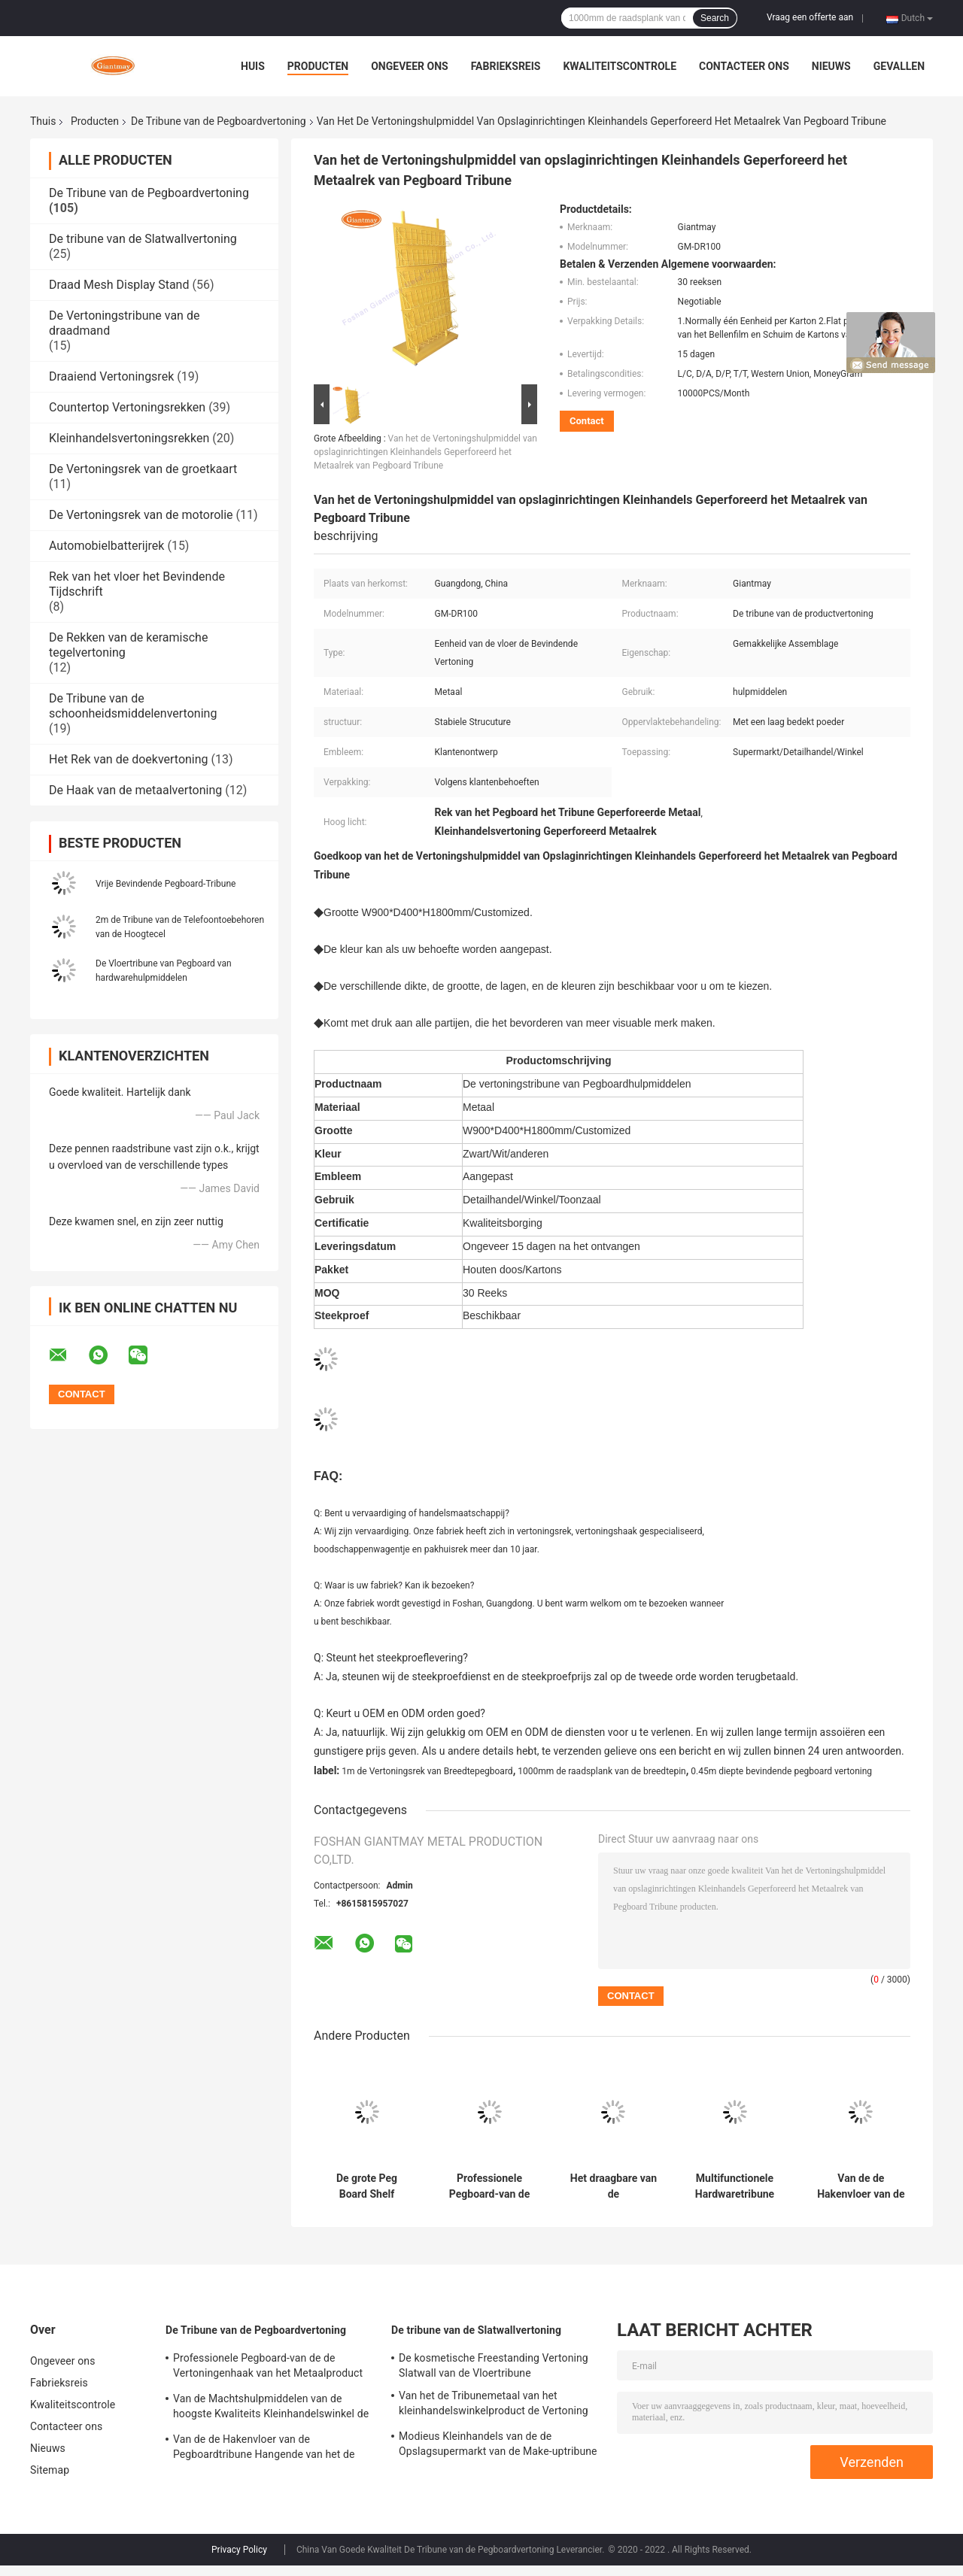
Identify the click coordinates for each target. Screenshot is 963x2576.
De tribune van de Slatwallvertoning (143, 239)
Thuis (43, 121)
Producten (317, 66)
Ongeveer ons (409, 66)
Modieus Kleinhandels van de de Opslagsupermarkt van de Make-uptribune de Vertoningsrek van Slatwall (498, 2446)
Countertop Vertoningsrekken (127, 407)
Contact (587, 420)
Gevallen (899, 66)
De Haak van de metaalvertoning (135, 790)
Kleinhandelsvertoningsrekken (129, 438)
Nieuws (831, 66)
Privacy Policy (239, 2549)
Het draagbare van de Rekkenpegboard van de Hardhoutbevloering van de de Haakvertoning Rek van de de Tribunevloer (614, 2186)
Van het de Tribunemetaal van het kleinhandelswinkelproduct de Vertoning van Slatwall (493, 2405)
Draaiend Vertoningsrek (111, 376)
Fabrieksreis (506, 66)
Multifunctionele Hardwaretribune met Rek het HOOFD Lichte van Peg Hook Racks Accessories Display (735, 2186)
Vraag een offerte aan (810, 17)
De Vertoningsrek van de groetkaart (143, 469)
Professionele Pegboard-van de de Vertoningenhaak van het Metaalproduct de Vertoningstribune (490, 2186)
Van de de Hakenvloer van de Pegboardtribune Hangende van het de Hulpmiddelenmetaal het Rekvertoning (861, 2186)
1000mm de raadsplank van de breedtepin (602, 1771)
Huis (253, 66)
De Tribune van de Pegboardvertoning (218, 121)
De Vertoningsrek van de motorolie (141, 515)
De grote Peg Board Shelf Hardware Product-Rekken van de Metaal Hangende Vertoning (367, 2186)
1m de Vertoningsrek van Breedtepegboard (427, 1771)
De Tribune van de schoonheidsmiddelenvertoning (133, 706)
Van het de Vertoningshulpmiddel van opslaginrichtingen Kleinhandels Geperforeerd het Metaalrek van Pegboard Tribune (425, 452)
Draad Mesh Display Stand (119, 285)
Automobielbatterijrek (106, 546)
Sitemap (49, 2470)
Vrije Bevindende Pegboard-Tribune (165, 883)
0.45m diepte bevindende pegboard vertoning (781, 1771)
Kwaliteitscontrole (619, 66)
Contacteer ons (744, 66)
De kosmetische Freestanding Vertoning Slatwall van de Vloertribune (493, 2365)
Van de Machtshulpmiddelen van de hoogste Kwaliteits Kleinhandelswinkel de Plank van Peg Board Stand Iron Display (271, 2408)
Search (714, 18)
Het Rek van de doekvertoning (128, 759)
